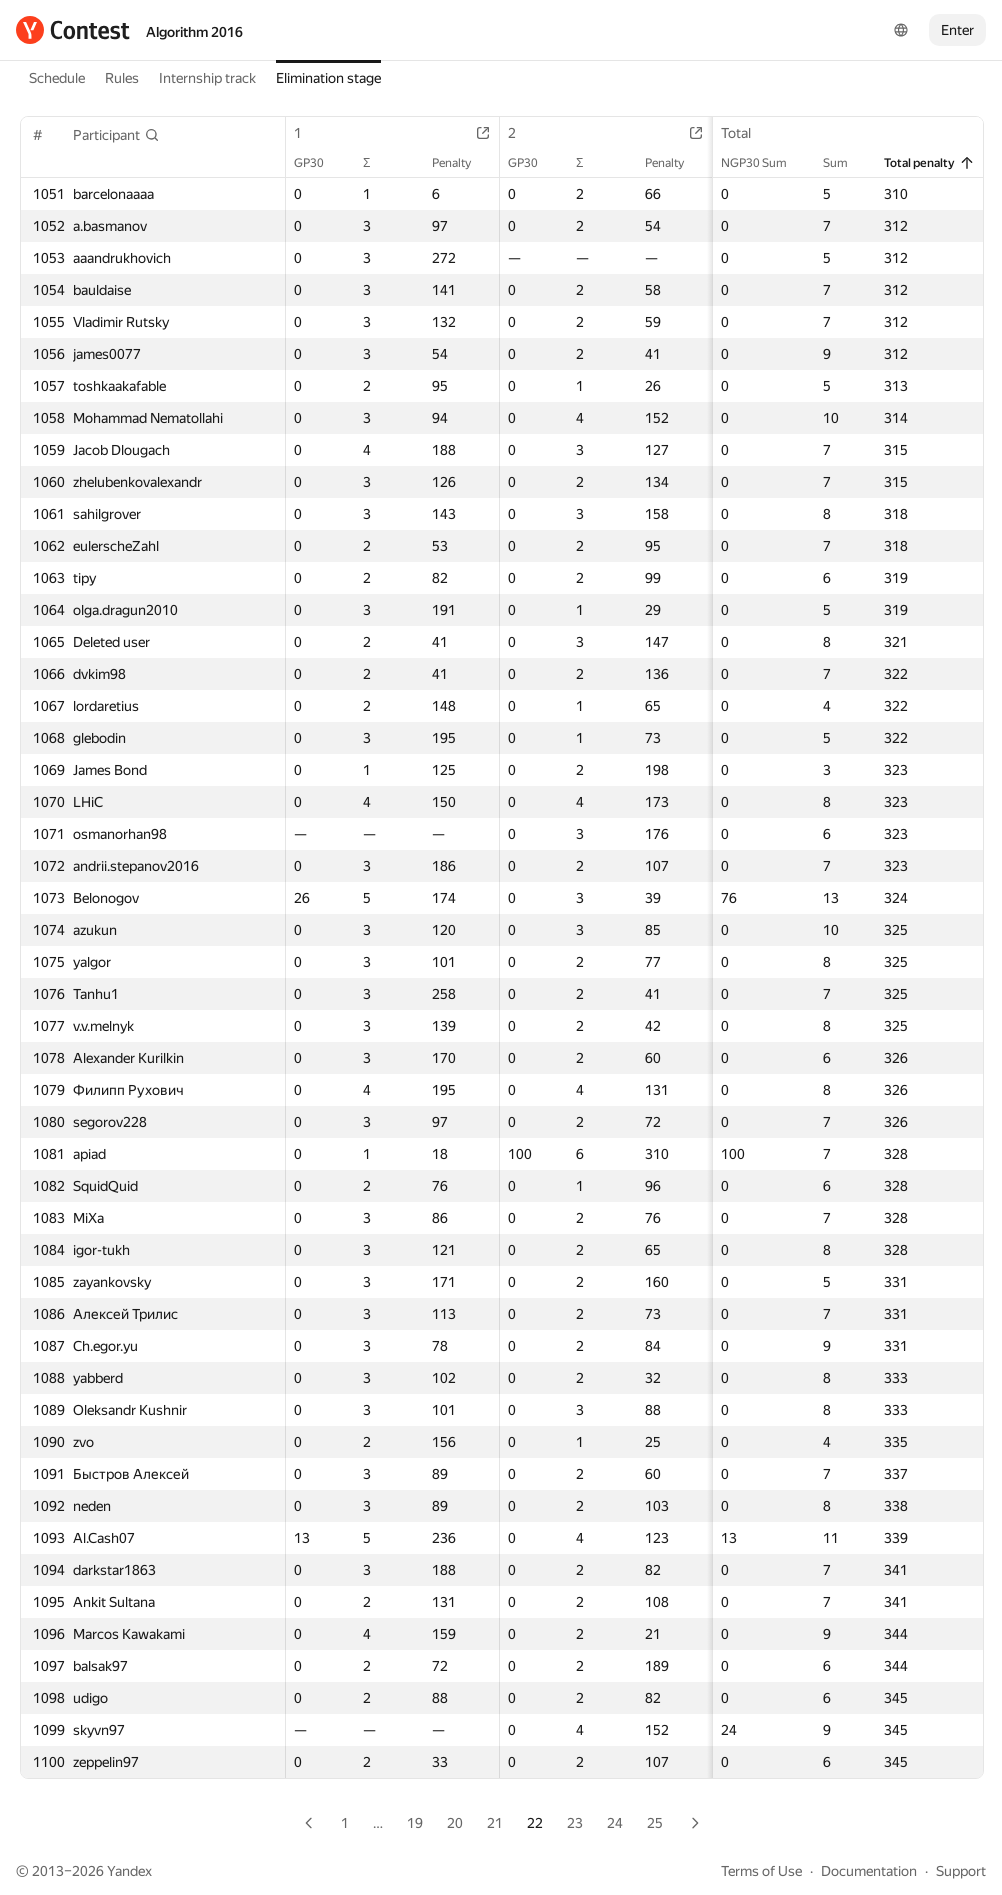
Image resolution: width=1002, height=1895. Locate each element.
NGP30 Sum (764, 163)
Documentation (869, 1871)
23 (575, 1823)
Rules (122, 78)
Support (961, 1871)
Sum (845, 163)
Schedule (57, 78)
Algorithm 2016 (194, 32)
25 (655, 1823)
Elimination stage (328, 78)
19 (415, 1823)
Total (746, 133)
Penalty (461, 163)
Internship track (207, 78)
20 (455, 1823)
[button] (116, 135)
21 (495, 1823)
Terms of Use (761, 1871)
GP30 (319, 163)
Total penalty (929, 163)
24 (615, 1823)
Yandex (129, 1871)
